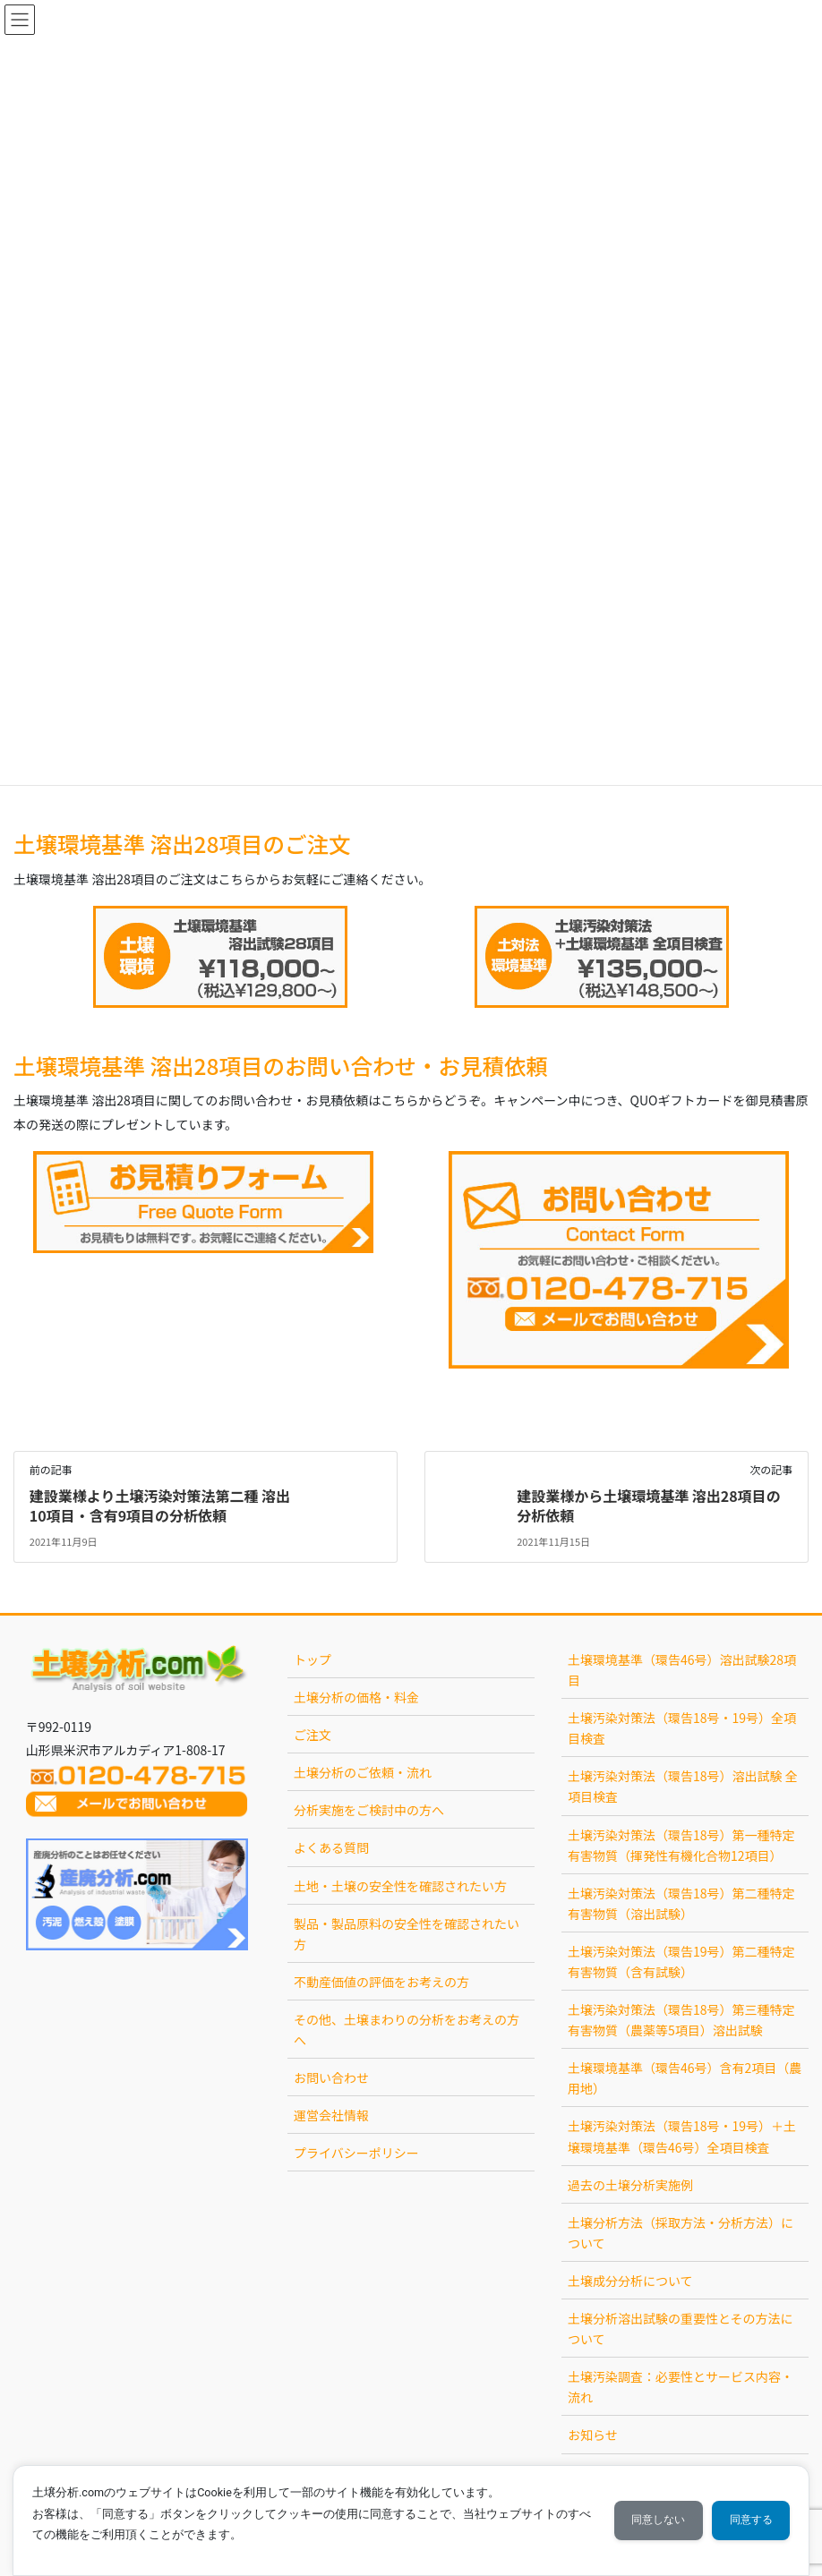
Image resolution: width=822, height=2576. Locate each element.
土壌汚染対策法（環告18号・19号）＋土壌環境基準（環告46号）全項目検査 (682, 2136)
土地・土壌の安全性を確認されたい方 (400, 1886)
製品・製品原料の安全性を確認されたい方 (406, 1934)
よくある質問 (331, 1847)
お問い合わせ (331, 2077)
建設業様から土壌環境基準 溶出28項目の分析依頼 (649, 1505)
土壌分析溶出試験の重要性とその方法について (680, 2328)
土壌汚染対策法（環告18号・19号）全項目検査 (682, 1728)
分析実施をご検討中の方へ (369, 1810)
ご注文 (312, 1735)
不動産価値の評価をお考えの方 (381, 1982)
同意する (749, 2519)
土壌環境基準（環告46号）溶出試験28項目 (682, 1670)
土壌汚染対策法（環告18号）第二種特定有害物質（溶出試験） (681, 1903)
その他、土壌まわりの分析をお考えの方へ (406, 2029)
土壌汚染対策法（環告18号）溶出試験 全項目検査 (683, 1786)
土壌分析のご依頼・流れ (363, 1772)
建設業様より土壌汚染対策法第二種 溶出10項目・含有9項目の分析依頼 (160, 1505)
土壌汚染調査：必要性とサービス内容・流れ (680, 2386)
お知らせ (593, 2435)
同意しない (654, 2519)
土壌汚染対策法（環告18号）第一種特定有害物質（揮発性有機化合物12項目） (681, 1845)
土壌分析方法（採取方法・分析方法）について (680, 2232)
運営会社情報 (331, 2115)
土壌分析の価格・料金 (356, 1697)
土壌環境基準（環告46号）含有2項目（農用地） (684, 2078)
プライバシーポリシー (356, 2153)
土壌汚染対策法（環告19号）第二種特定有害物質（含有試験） (681, 1961)
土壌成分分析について (630, 2281)
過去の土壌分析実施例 (630, 2185)
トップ (312, 1659)
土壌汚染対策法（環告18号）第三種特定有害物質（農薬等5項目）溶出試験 (681, 2019)
